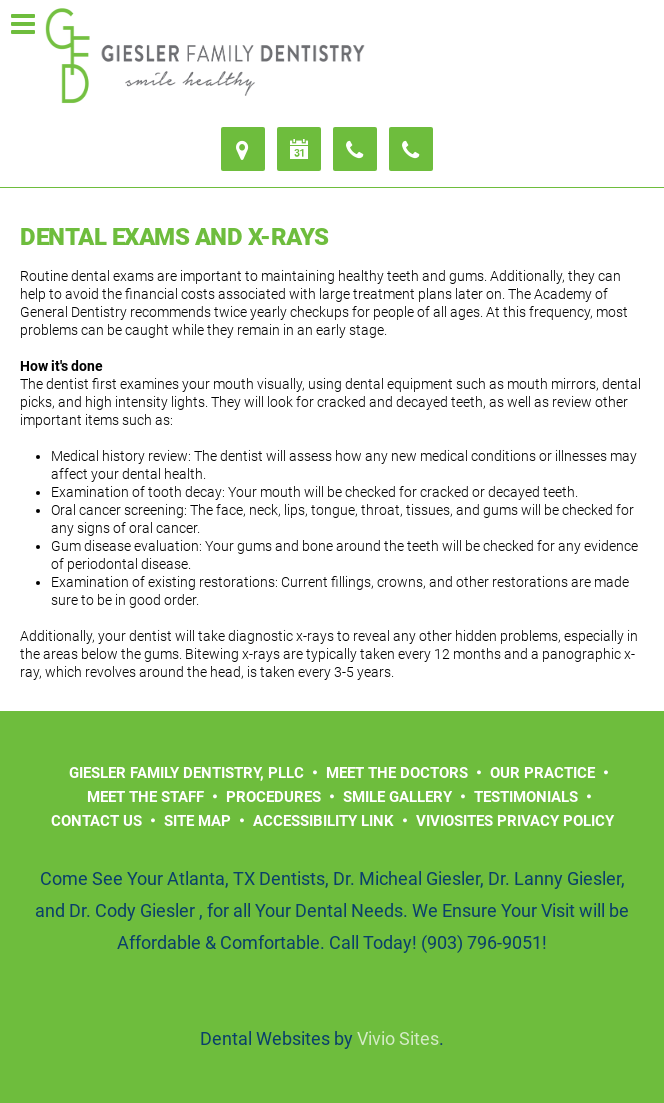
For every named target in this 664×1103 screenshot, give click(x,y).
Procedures (273, 797)
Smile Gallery (397, 797)
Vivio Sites (398, 1038)
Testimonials (526, 797)
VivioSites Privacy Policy (515, 821)
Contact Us (96, 821)
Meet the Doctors (397, 773)
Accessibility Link (323, 821)
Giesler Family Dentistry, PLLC (186, 773)
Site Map (197, 821)
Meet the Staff (145, 797)
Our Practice (542, 773)
